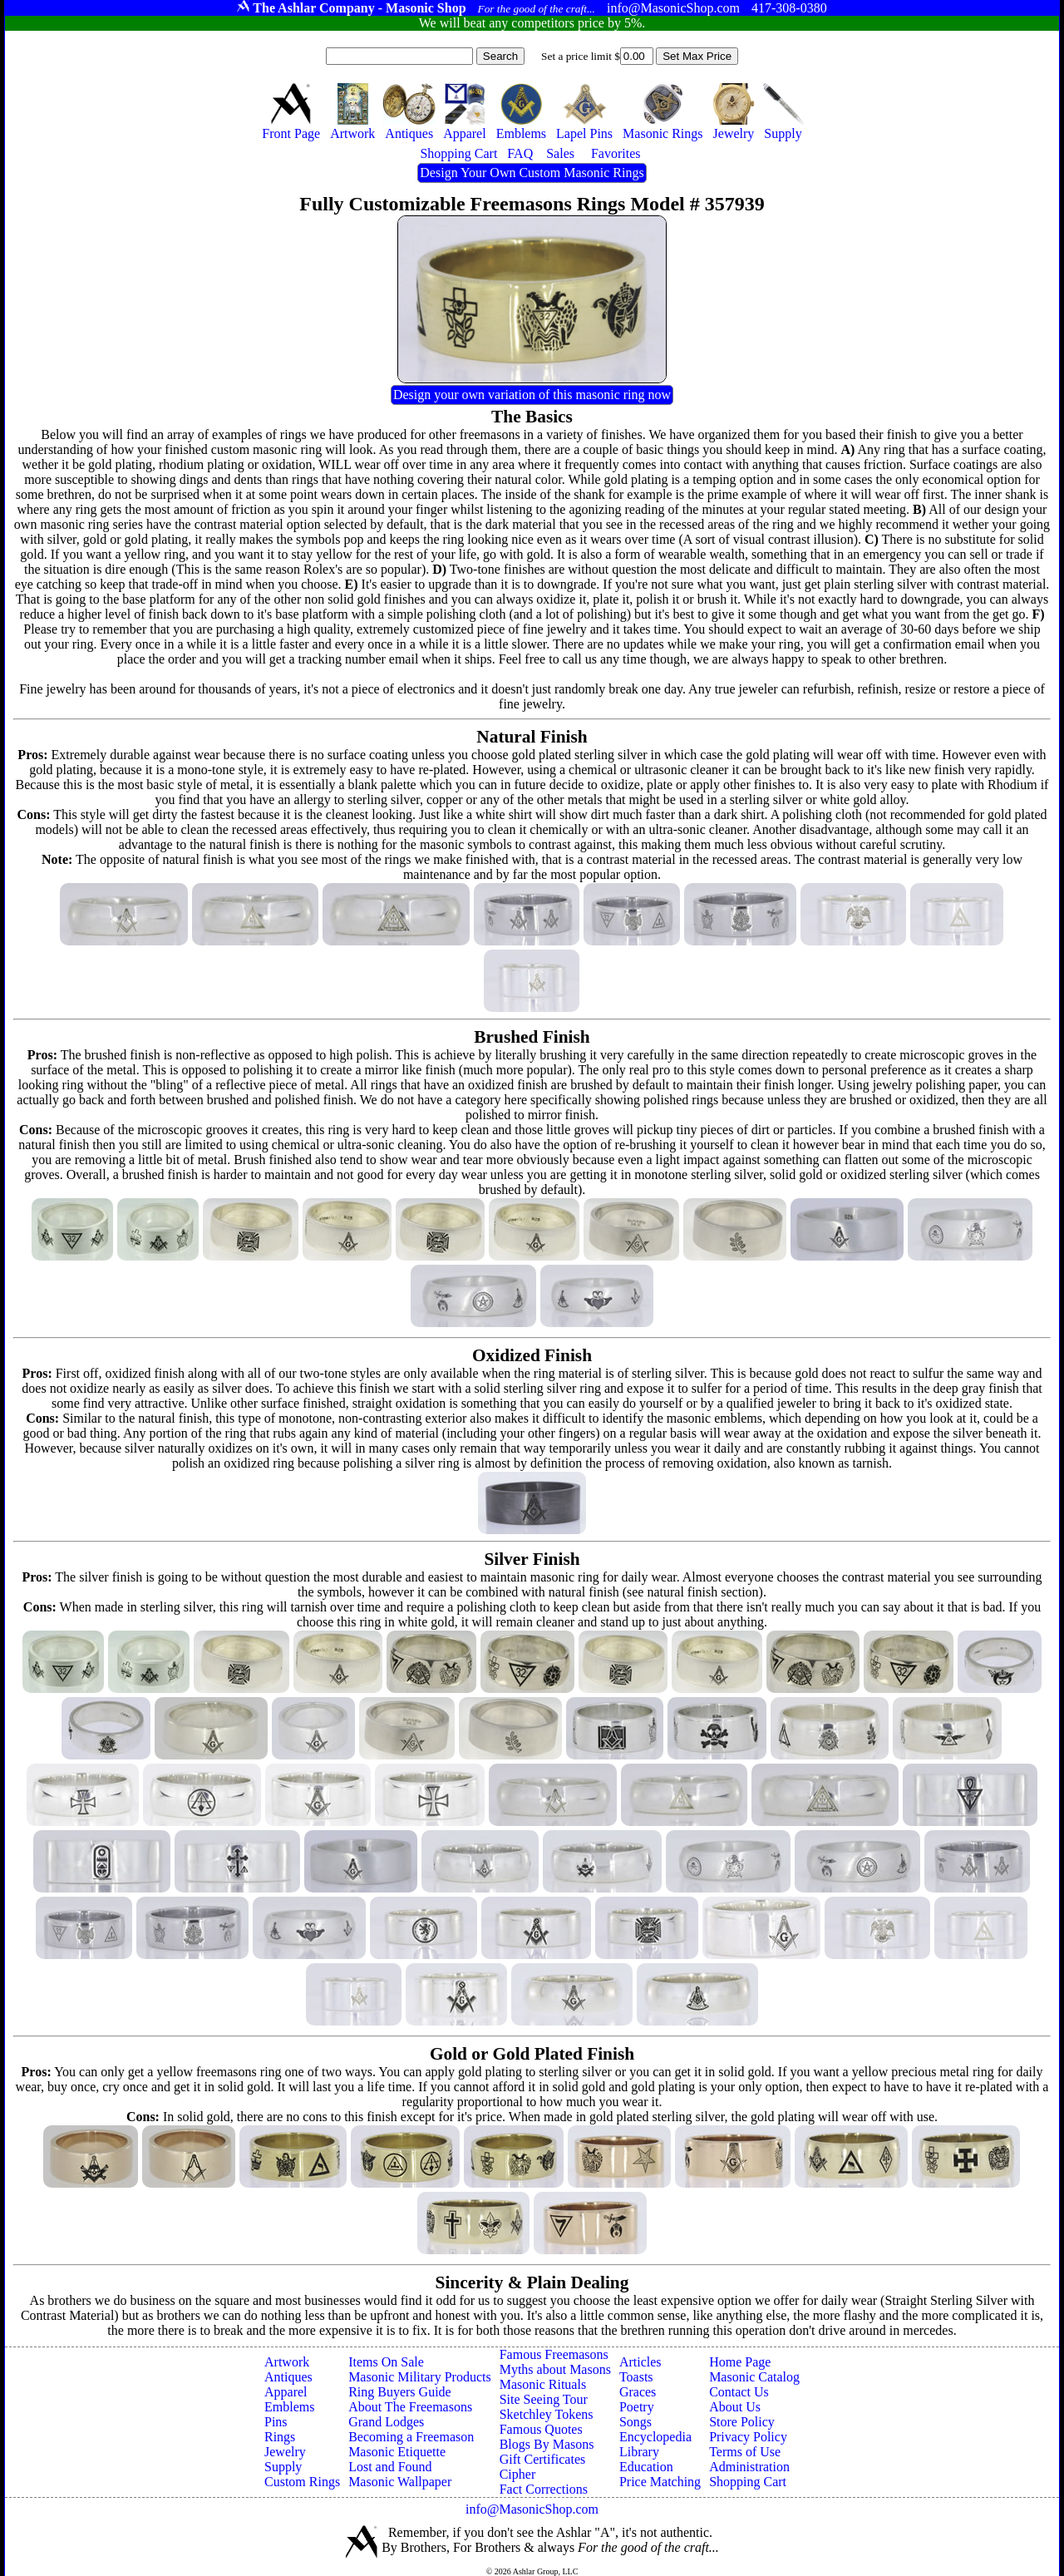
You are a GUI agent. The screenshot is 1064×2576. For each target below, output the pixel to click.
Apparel (286, 2392)
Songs (635, 2422)
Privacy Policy (748, 2437)
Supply (283, 2467)
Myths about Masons (555, 2369)
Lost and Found (389, 2467)
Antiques (288, 2377)
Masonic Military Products (419, 2377)
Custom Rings (302, 2482)
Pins (276, 2422)
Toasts (636, 2377)
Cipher (518, 2474)
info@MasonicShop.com (532, 2509)
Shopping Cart (747, 2482)
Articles (640, 2362)
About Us (735, 2407)
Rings (279, 2437)
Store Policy (742, 2422)
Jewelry (285, 2452)
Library (639, 2452)
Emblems (289, 2407)
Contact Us (739, 2392)
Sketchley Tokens (547, 2414)
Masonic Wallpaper (399, 2482)
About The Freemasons (410, 2407)
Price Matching (660, 2482)
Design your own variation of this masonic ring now (532, 394)
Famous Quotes (541, 2429)
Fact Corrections (544, 2489)
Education (646, 2467)
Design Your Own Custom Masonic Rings (531, 172)
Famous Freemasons (554, 2354)
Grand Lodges (386, 2422)
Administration (749, 2467)
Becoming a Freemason (411, 2437)
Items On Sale (386, 2362)
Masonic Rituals (543, 2384)
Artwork (286, 2362)
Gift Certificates (543, 2459)
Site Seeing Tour (544, 2399)
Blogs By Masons (547, 2444)
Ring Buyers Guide (399, 2392)
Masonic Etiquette (397, 2452)
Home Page (740, 2362)
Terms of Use (745, 2452)
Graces (637, 2392)
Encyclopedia (655, 2437)
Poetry (636, 2407)
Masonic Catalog (754, 2377)
